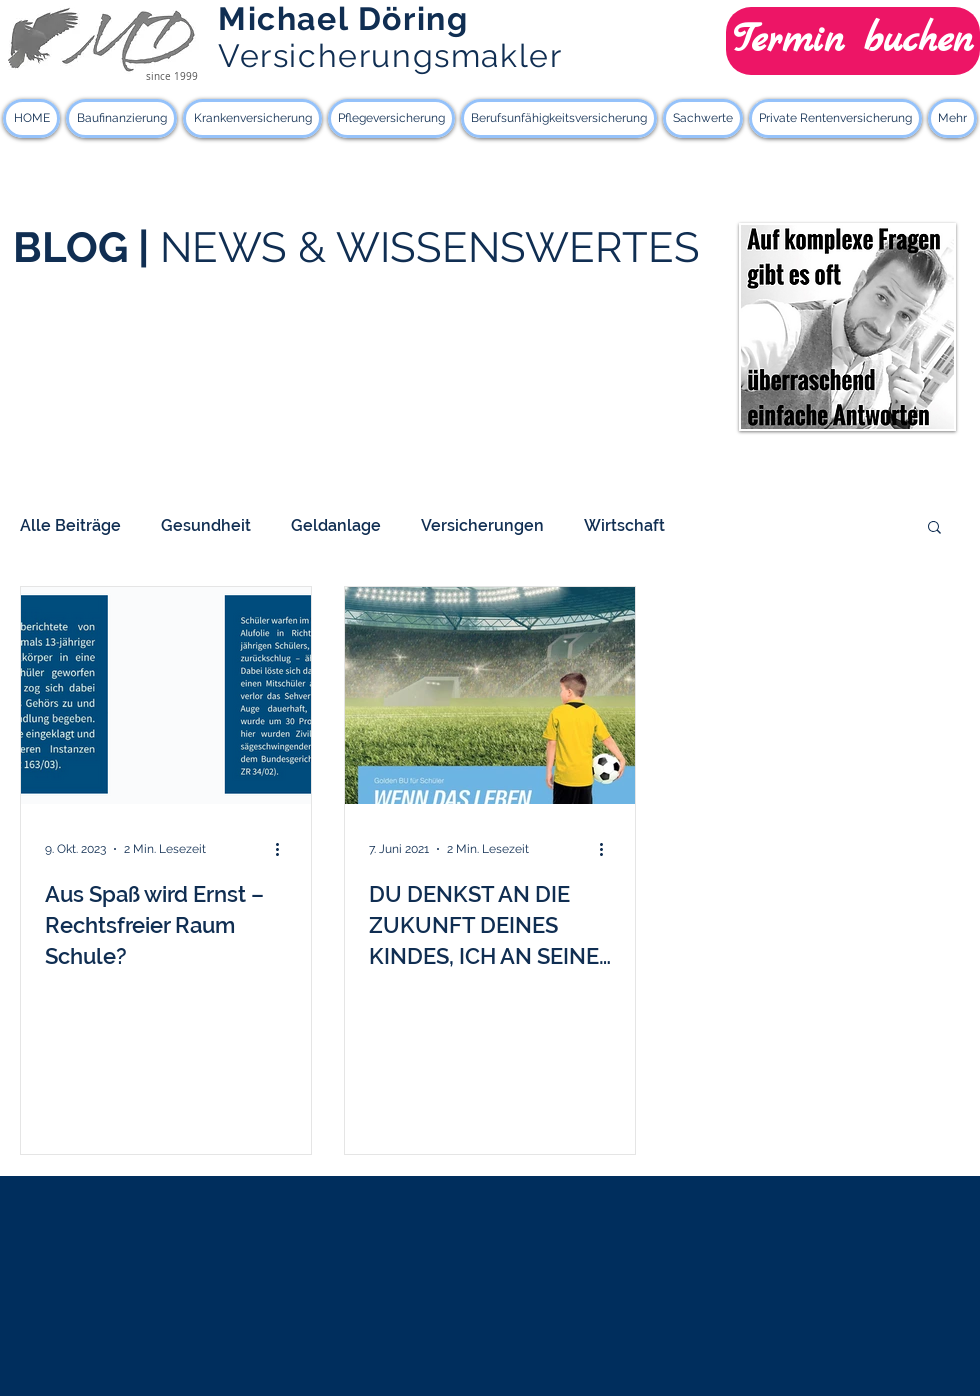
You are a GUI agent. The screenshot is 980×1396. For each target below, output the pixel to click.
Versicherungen (482, 525)
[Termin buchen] (853, 41)
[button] (934, 528)
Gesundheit (206, 525)
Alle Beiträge (70, 525)
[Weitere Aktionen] (284, 849)
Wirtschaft (624, 525)
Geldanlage (336, 525)
